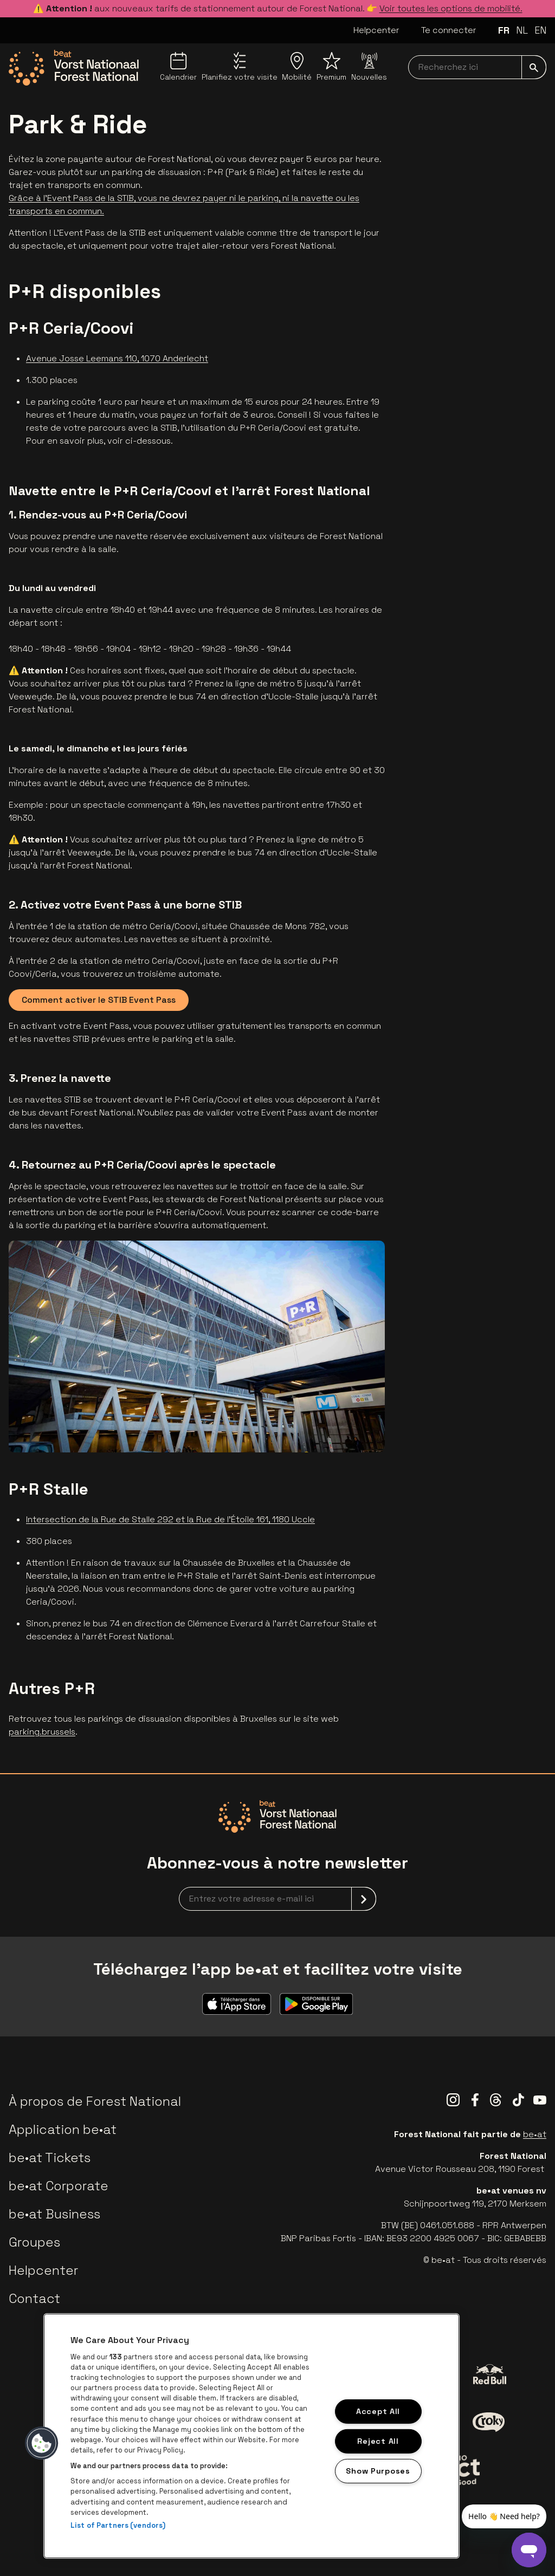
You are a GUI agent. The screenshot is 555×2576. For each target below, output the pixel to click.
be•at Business (54, 2213)
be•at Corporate (58, 2185)
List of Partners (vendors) (117, 2525)
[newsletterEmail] (277, 1899)
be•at (534, 2134)
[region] (251, 2436)
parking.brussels (42, 1731)
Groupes (34, 2242)
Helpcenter (376, 30)
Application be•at (63, 2129)
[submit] (533, 67)
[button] (41, 2443)
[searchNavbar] (477, 67)
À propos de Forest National (95, 2101)
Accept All (378, 2411)
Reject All (377, 2441)
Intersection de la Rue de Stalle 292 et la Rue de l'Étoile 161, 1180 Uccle (170, 1519)
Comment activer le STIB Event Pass (99, 999)
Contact (34, 2298)
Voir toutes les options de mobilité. (450, 8)
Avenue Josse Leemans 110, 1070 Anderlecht (117, 358)
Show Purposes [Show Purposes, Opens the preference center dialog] (378, 2470)
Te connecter (448, 30)
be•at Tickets (50, 2157)
